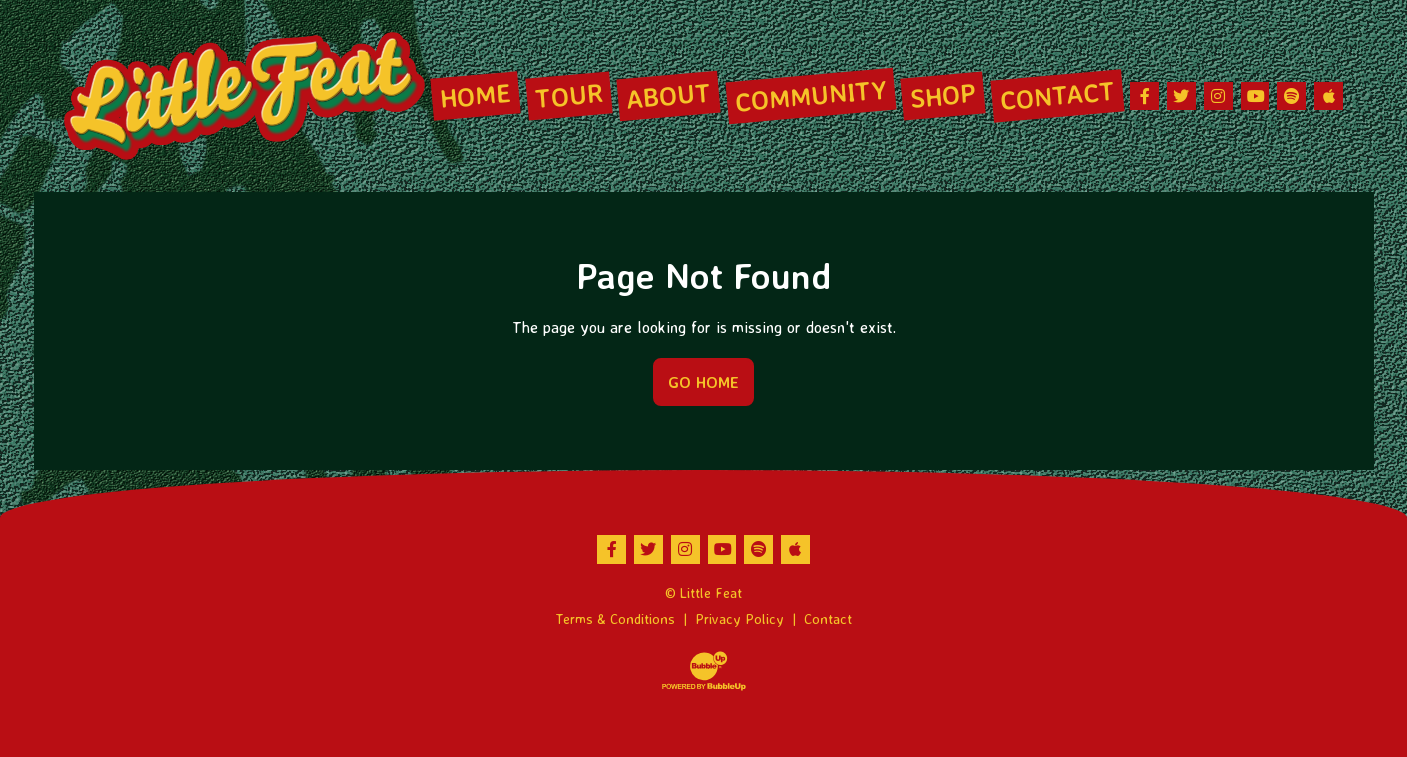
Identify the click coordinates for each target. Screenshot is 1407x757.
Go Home (703, 382)
